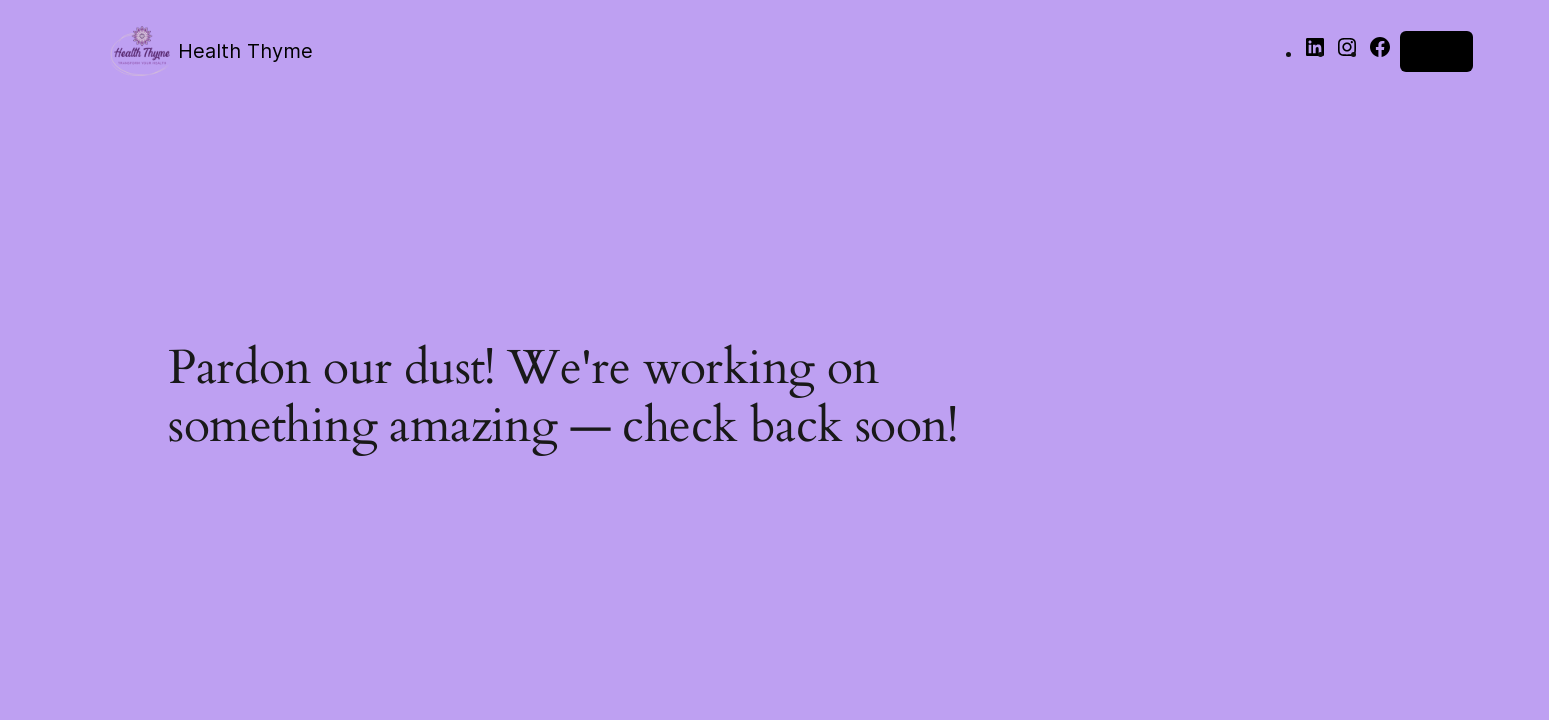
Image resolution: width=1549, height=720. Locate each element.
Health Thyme (245, 51)
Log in (1436, 51)
